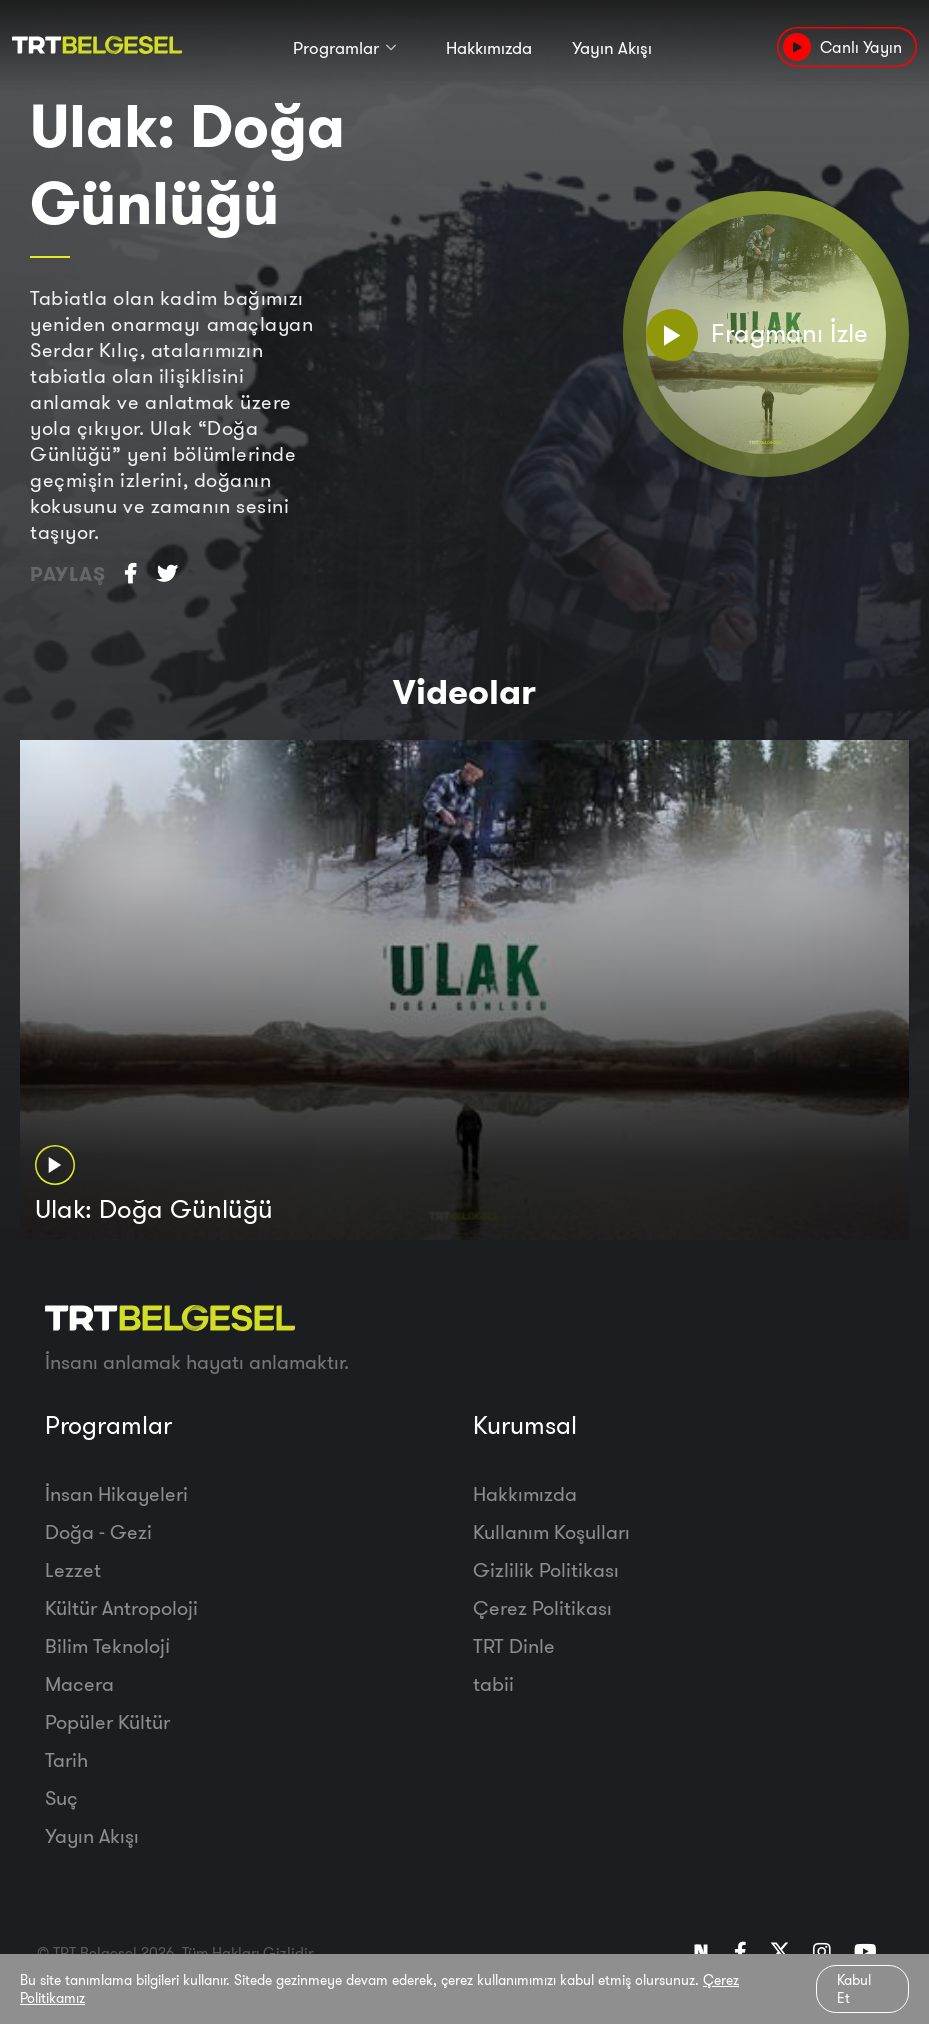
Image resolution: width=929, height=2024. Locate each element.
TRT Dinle (514, 1645)
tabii (493, 1683)
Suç (61, 1797)
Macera (79, 1683)
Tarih (66, 1759)
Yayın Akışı (612, 47)
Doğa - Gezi (98, 1531)
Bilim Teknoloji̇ (107, 1645)
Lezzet (73, 1569)
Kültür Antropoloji (121, 1607)
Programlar (336, 47)
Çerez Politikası (542, 1607)
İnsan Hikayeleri (116, 1493)
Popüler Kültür (107, 1721)
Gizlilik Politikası (546, 1569)
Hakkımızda (489, 47)
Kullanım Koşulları (551, 1531)
